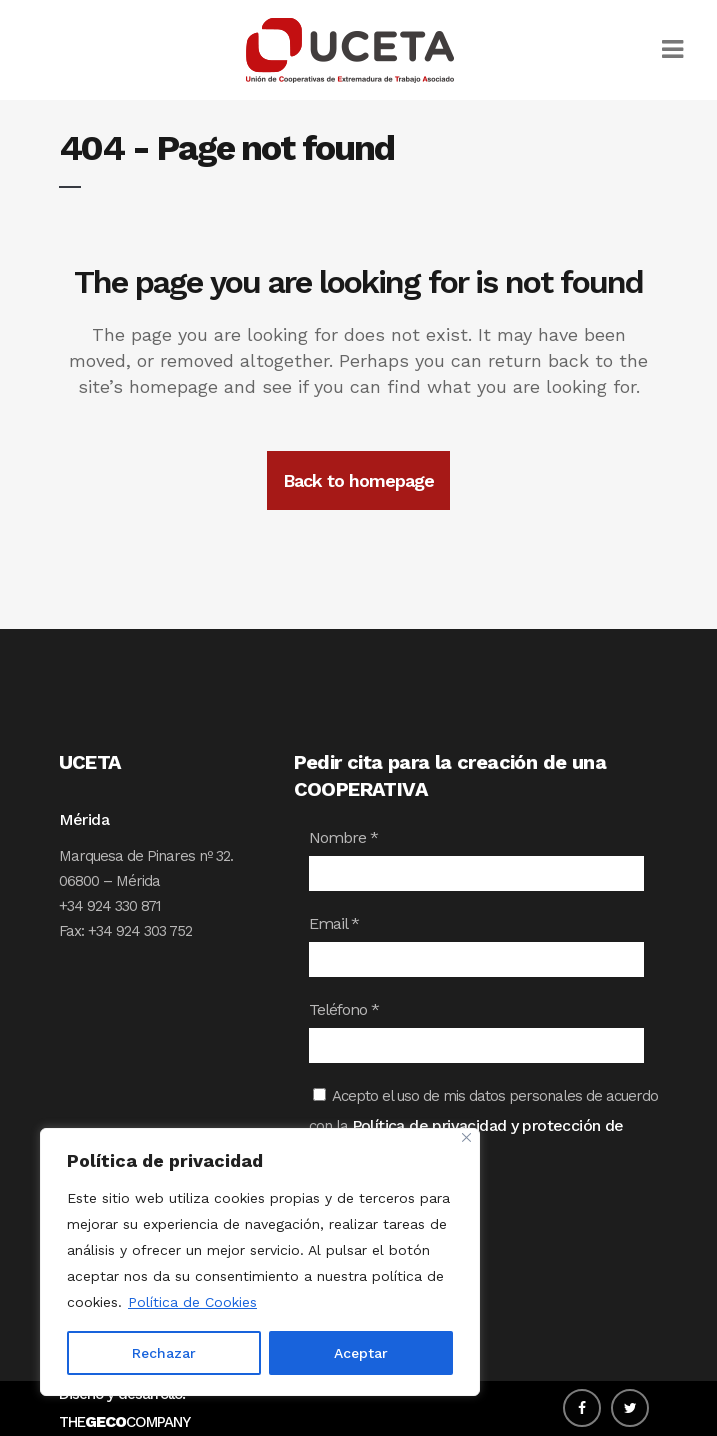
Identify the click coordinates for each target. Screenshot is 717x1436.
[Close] (466, 1137)
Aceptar (361, 1353)
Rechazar (164, 1353)
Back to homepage (358, 480)
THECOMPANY (124, 1422)
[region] (260, 1262)
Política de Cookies (192, 1302)
